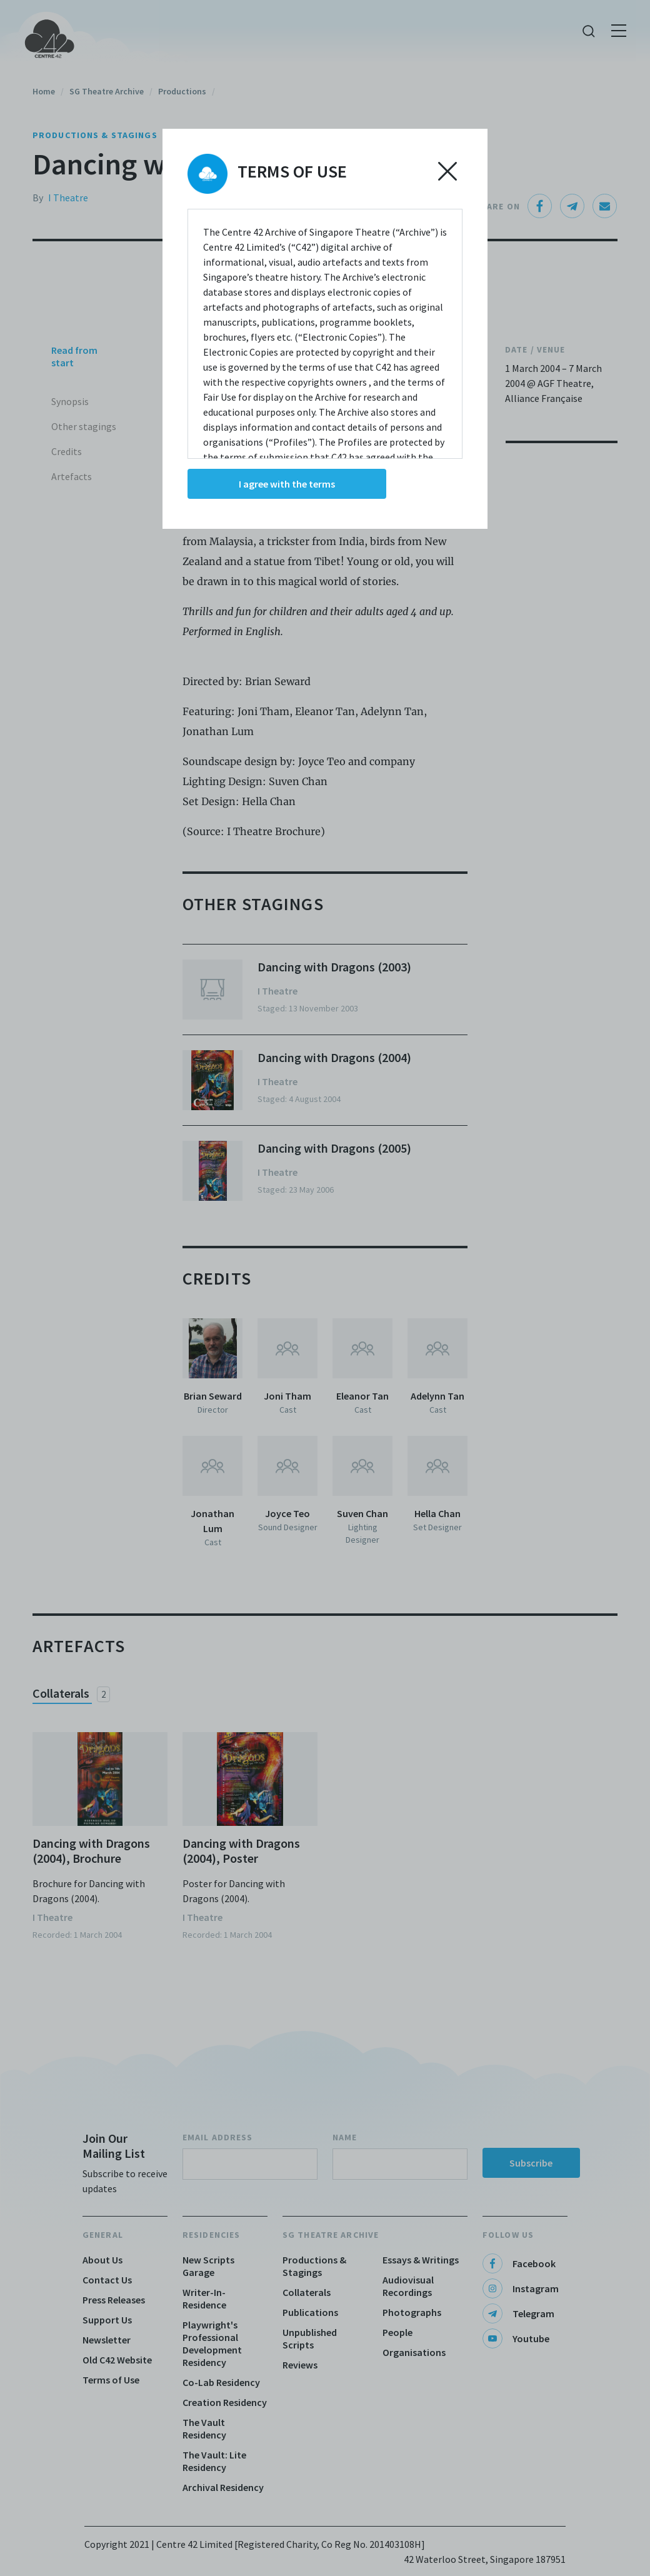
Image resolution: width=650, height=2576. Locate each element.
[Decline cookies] (447, 171)
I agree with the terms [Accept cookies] (287, 484)
